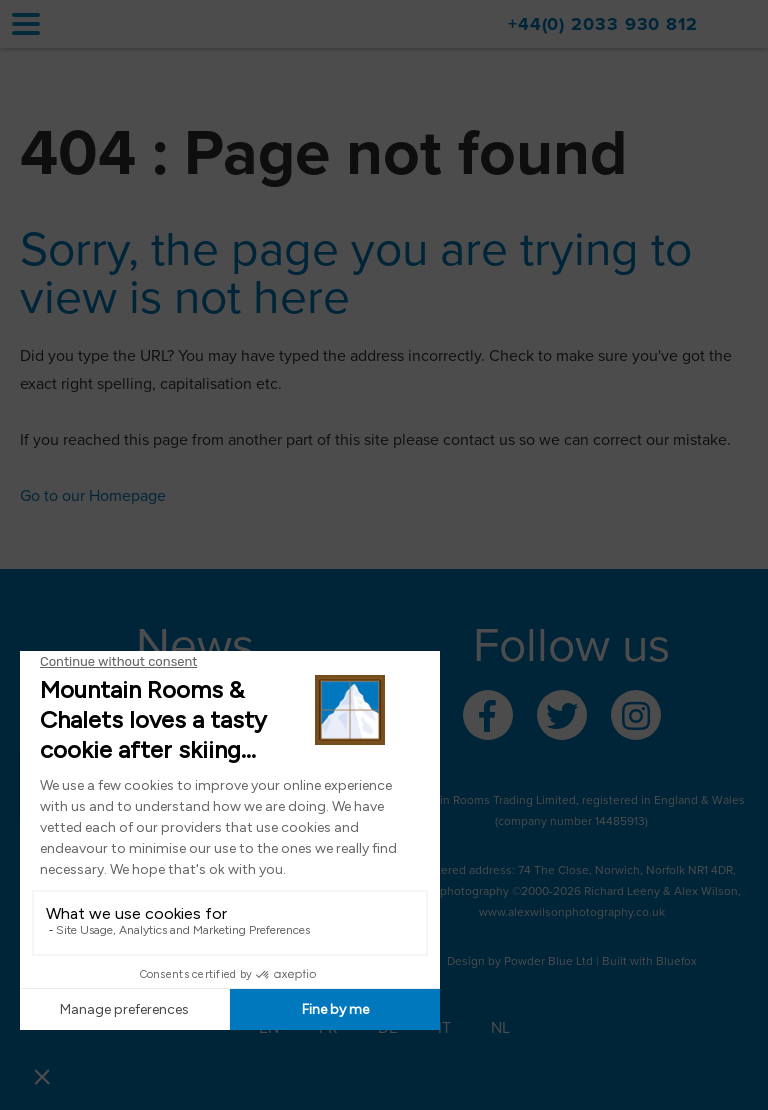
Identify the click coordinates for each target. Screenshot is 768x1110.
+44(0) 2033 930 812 (603, 24)
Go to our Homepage (93, 496)
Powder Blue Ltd (548, 961)
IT (444, 1028)
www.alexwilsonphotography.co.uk (572, 912)
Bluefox (676, 961)
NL (500, 1028)
